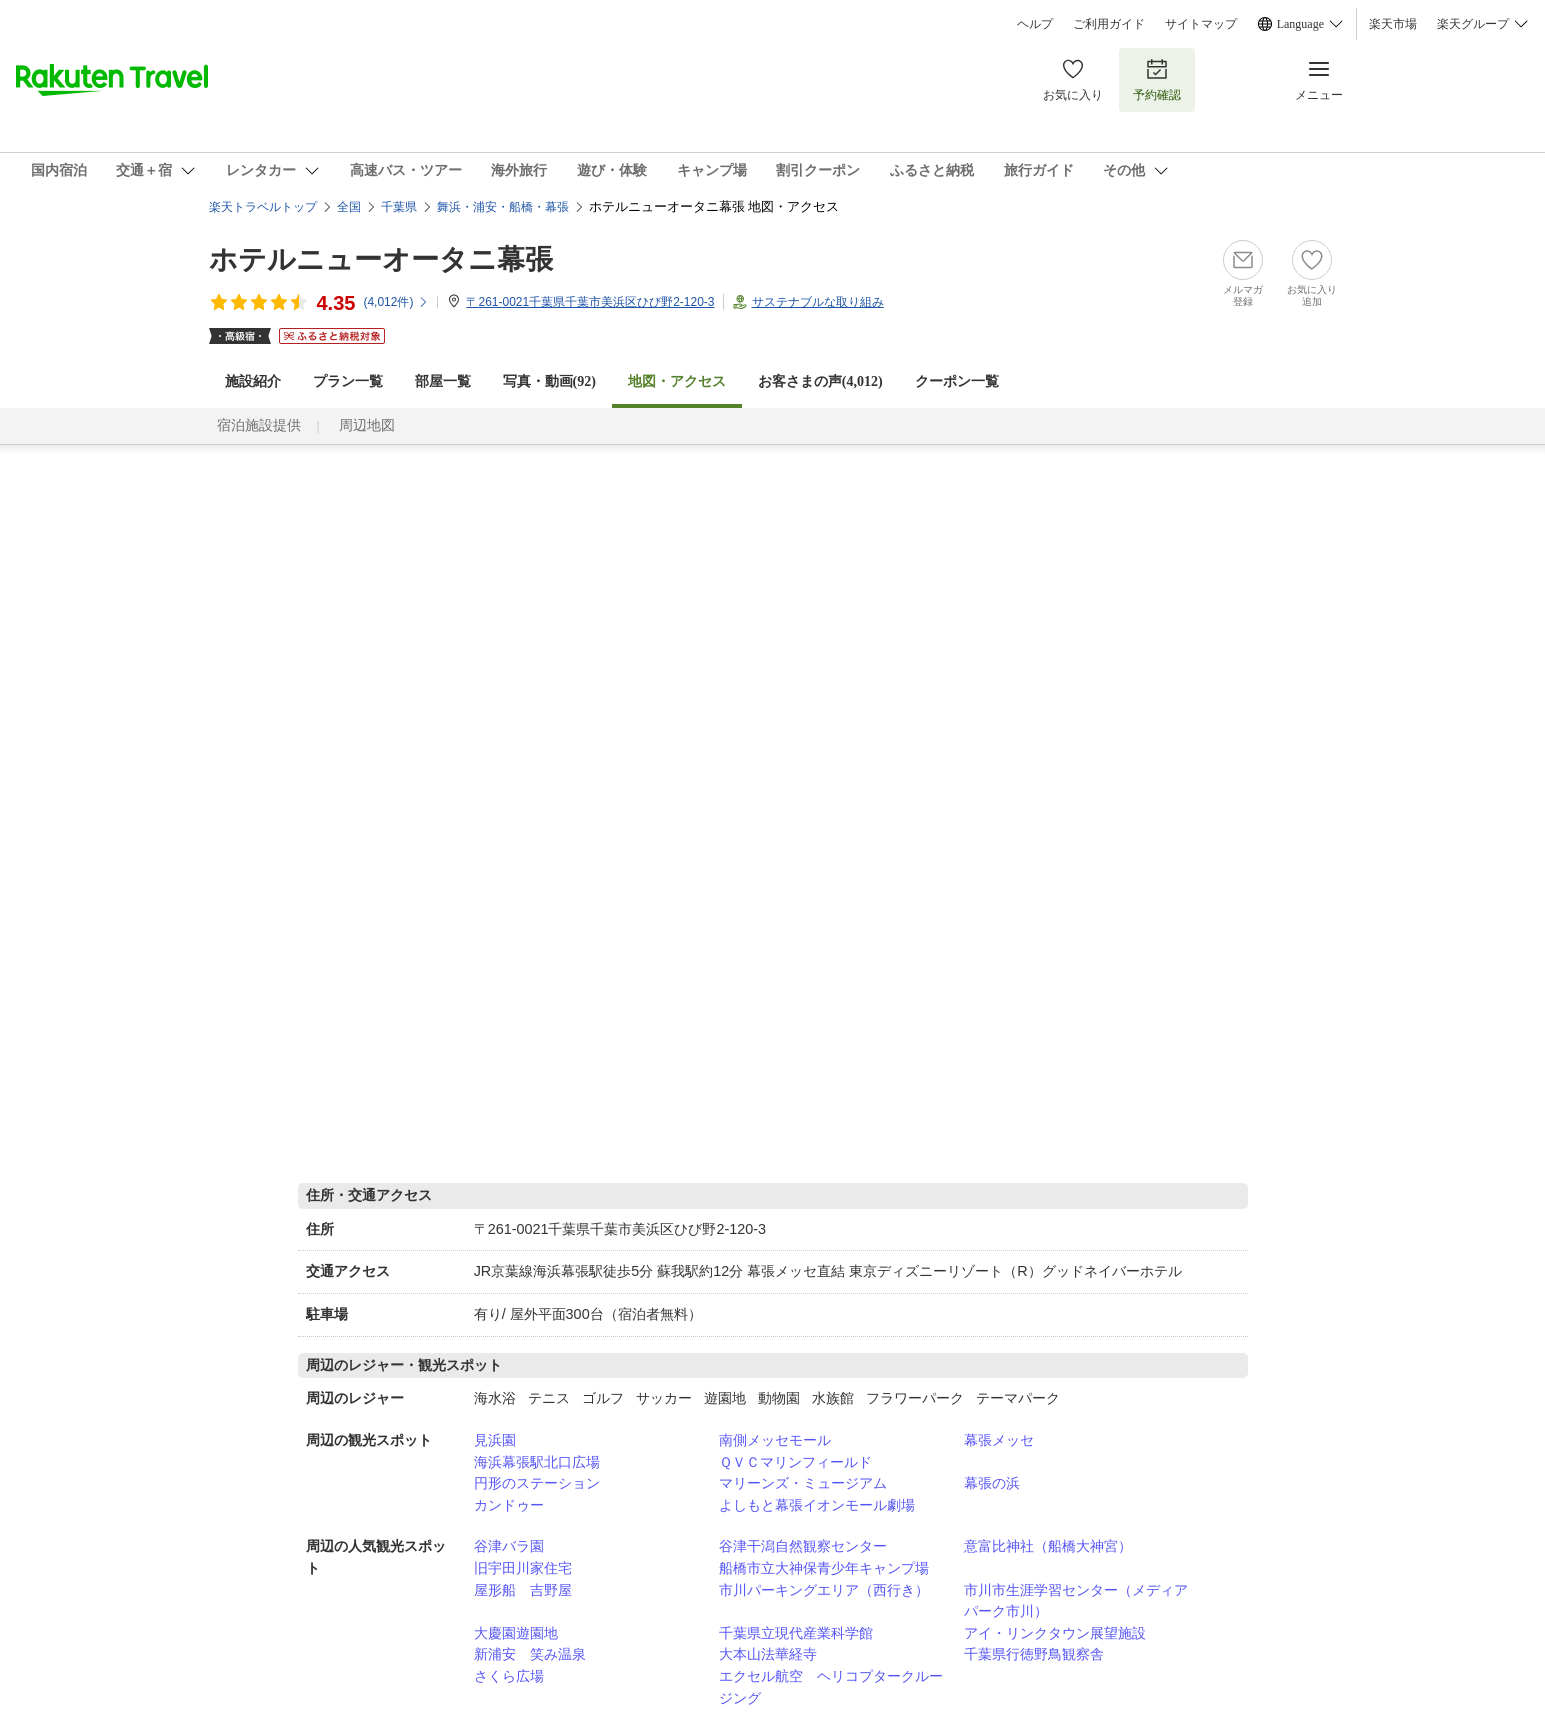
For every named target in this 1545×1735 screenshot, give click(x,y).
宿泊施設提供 (259, 425)
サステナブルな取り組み (818, 302)
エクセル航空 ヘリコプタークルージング (831, 1687)
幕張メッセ (999, 1440)
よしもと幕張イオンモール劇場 (817, 1505)
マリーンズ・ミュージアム (803, 1483)
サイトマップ (1201, 24)
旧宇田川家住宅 (523, 1568)
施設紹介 (253, 381)
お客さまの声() (820, 381)
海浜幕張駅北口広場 (537, 1462)
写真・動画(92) (549, 381)
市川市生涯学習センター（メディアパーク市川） (1076, 1601)
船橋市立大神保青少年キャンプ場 (824, 1568)
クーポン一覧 (957, 381)
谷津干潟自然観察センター (803, 1546)
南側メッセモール (775, 1440)
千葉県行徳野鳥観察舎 (1034, 1654)
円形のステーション (537, 1483)
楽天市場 (1393, 24)
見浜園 (495, 1440)
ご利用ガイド (1109, 24)
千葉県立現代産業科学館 (796, 1633)
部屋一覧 (443, 381)
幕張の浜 (992, 1483)
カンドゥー (509, 1505)
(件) (396, 302)
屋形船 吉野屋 (523, 1590)
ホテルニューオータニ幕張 (381, 259)
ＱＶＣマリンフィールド (795, 1462)
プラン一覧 (348, 381)
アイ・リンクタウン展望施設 (1055, 1633)
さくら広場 (509, 1676)
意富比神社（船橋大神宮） (1048, 1546)
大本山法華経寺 (768, 1654)
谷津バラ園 (509, 1546)
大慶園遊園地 (516, 1633)
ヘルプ (1035, 24)
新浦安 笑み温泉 (530, 1654)
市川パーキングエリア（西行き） (824, 1590)
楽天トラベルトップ (263, 207)
